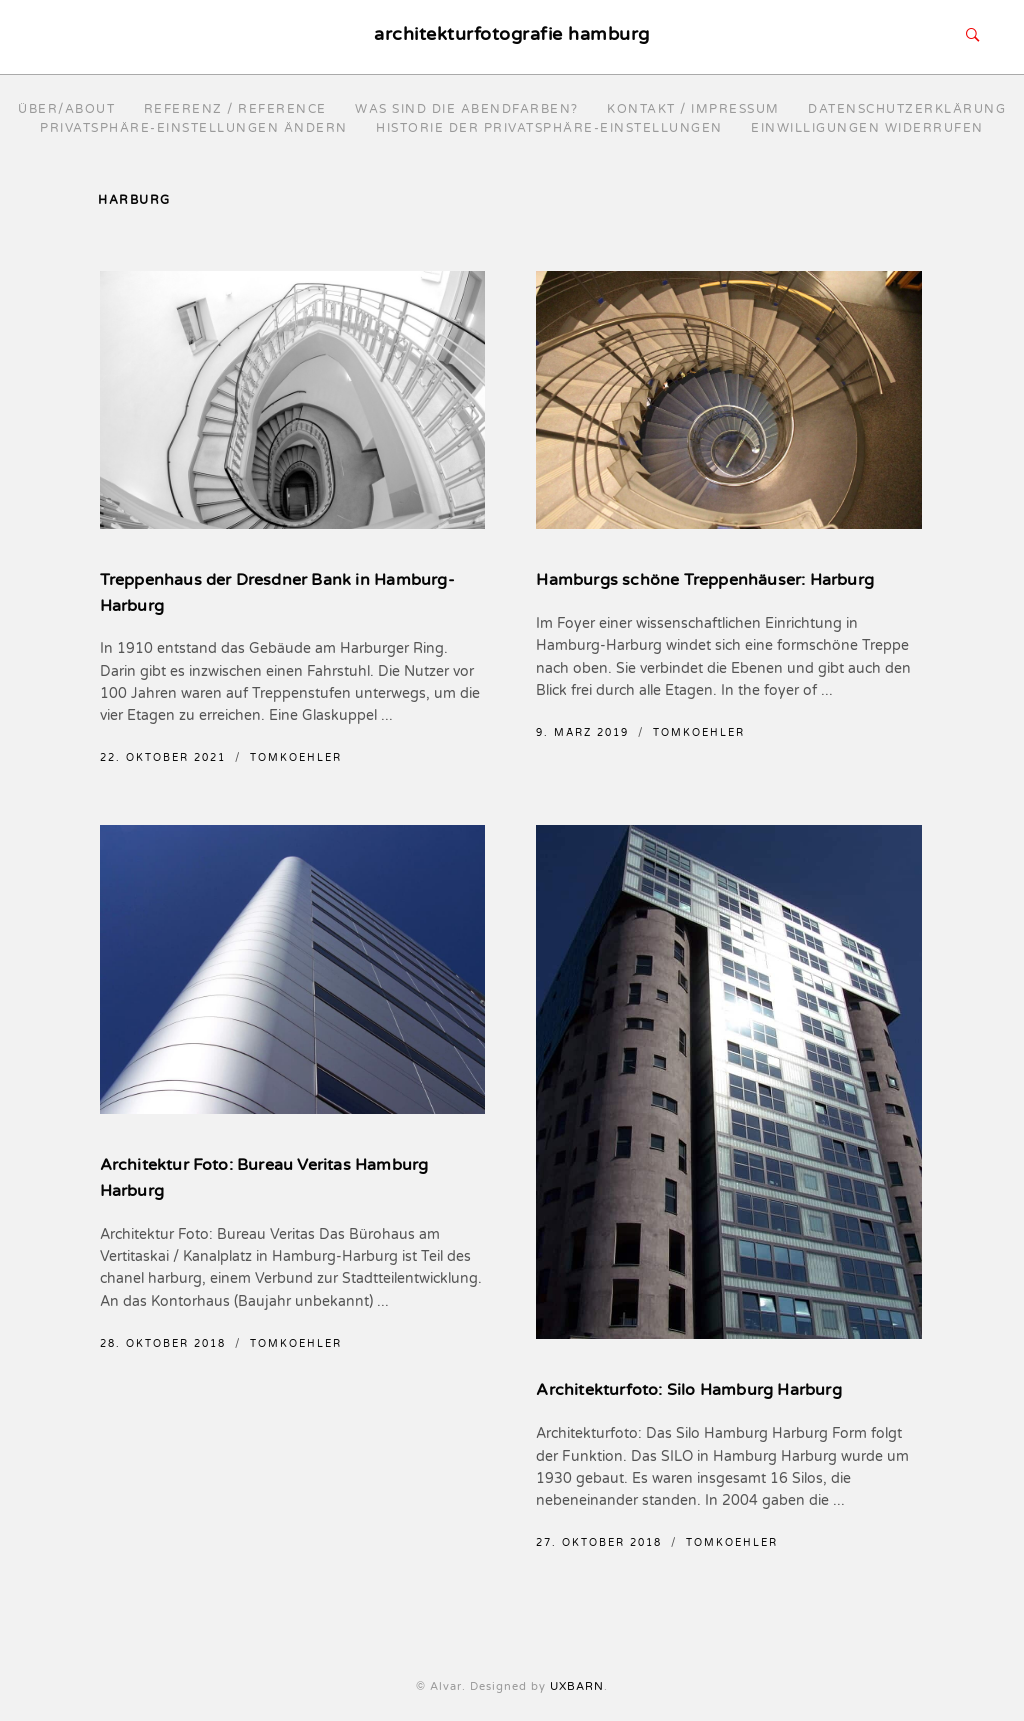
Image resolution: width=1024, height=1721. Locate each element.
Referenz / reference (235, 109)
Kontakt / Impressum (693, 109)
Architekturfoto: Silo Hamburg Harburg (688, 1390)
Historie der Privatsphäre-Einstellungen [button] (549, 128)
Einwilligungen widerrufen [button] (867, 128)
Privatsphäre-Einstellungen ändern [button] (194, 128)
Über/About (66, 109)
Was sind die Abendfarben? (467, 109)
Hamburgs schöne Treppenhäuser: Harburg (705, 580)
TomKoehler (296, 758)
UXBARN (577, 1686)
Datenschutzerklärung (907, 109)
